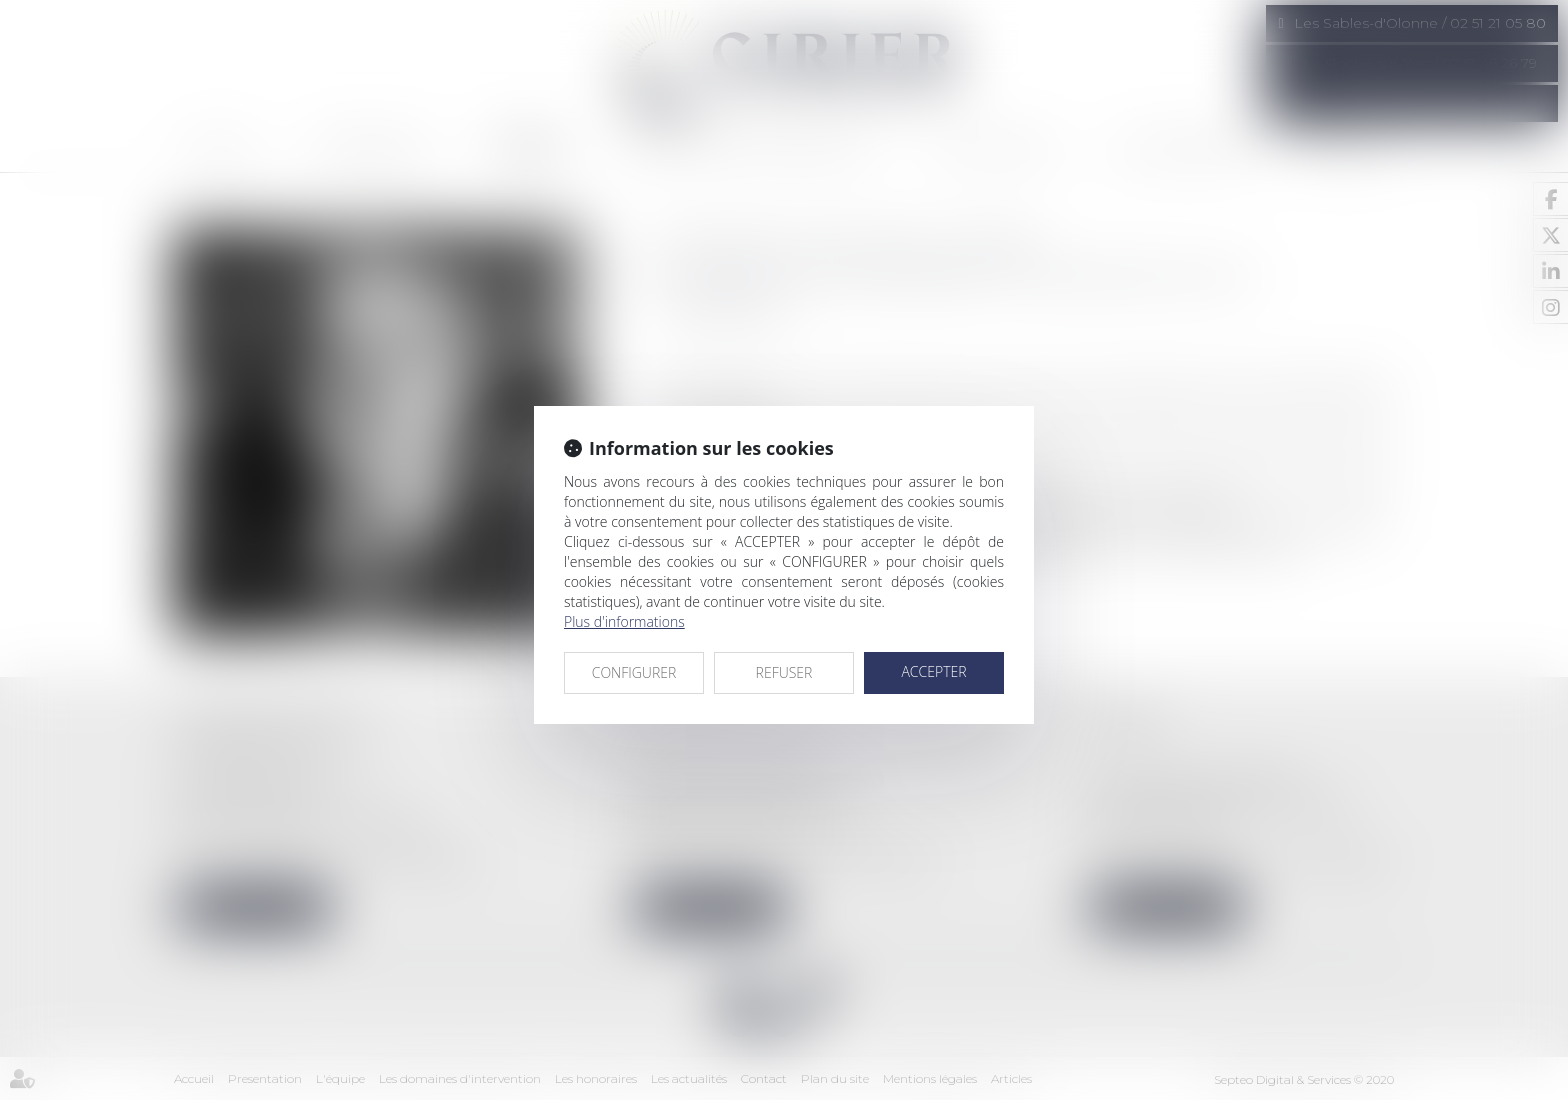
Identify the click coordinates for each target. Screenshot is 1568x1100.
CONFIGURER (634, 672)
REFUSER (784, 672)
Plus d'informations (624, 621)
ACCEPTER (933, 671)
